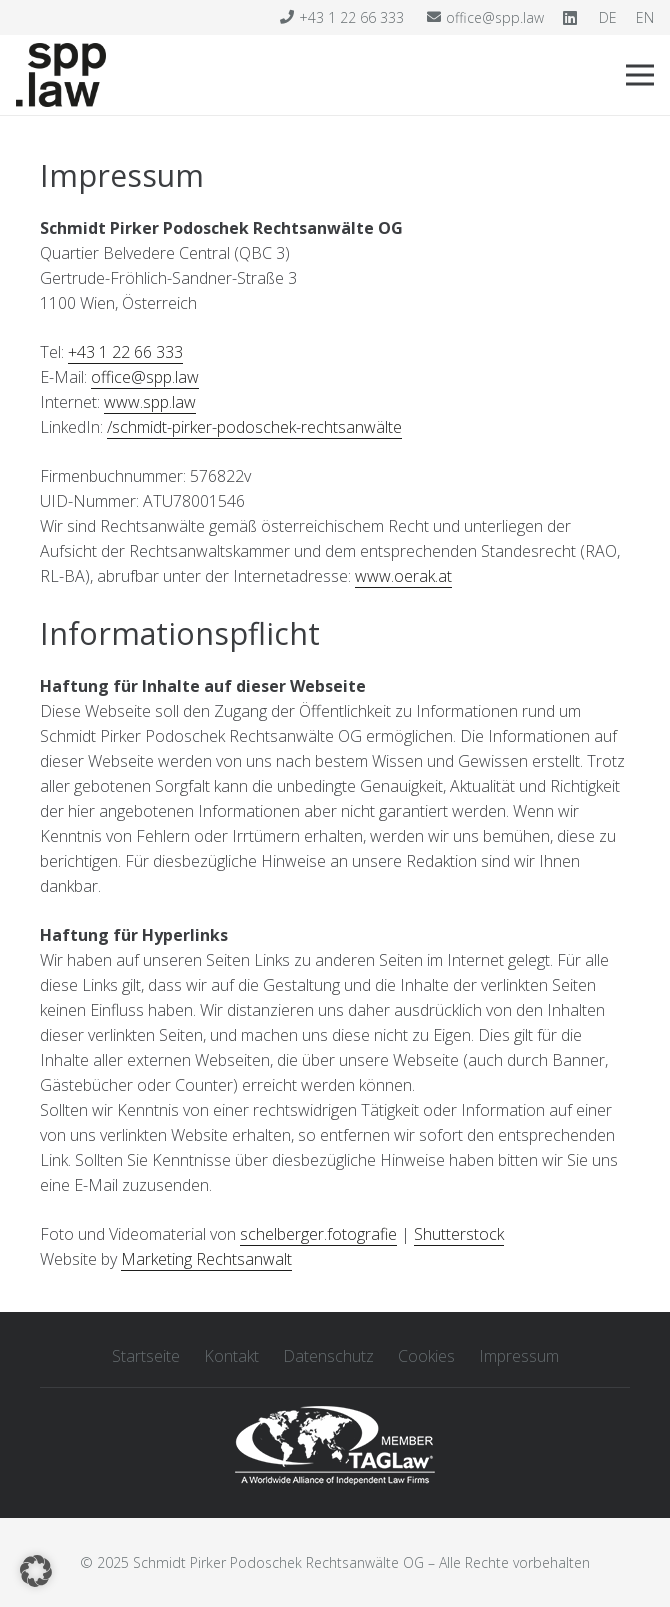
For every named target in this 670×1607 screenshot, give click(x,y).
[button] (36, 1571)
